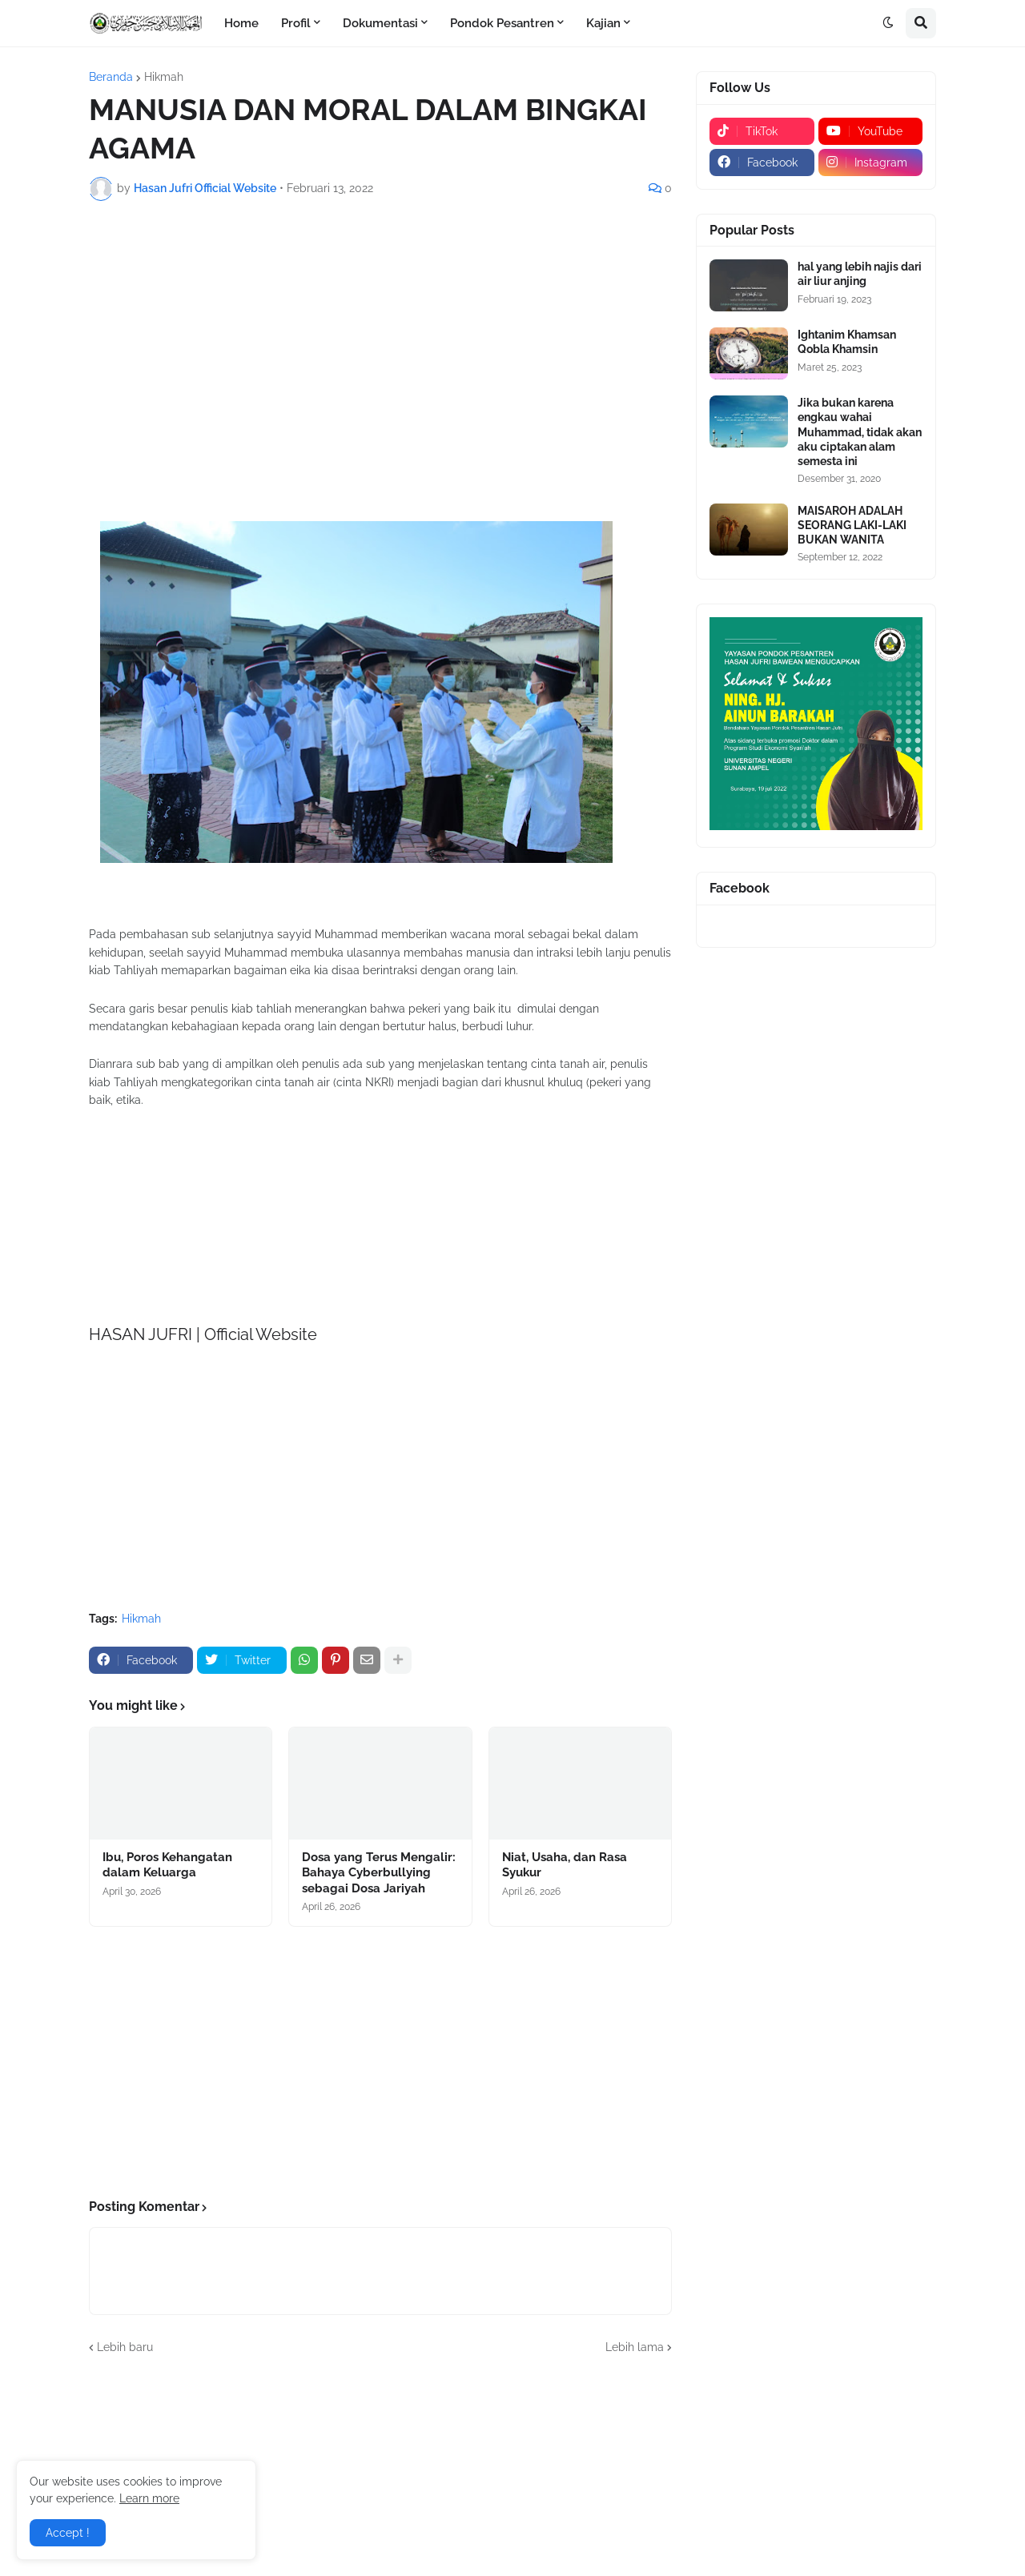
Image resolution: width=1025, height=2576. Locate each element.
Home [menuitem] (241, 23)
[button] (888, 23)
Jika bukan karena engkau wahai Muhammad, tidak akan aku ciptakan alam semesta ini (860, 431)
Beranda (111, 76)
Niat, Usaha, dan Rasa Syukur (564, 1865)
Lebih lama (634, 2347)
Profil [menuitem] (296, 23)
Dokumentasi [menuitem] (380, 23)
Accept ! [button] (68, 2532)
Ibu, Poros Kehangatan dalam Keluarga (167, 1865)
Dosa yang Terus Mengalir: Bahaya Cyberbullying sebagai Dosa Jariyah (379, 1873)
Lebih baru (125, 2347)
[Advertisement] (380, 333)
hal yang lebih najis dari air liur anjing (860, 273)
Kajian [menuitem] (603, 23)
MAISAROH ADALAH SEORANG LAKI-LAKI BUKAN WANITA (852, 525)
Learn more (149, 2498)
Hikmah (163, 76)
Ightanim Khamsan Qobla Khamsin (847, 341)
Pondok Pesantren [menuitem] (502, 23)
